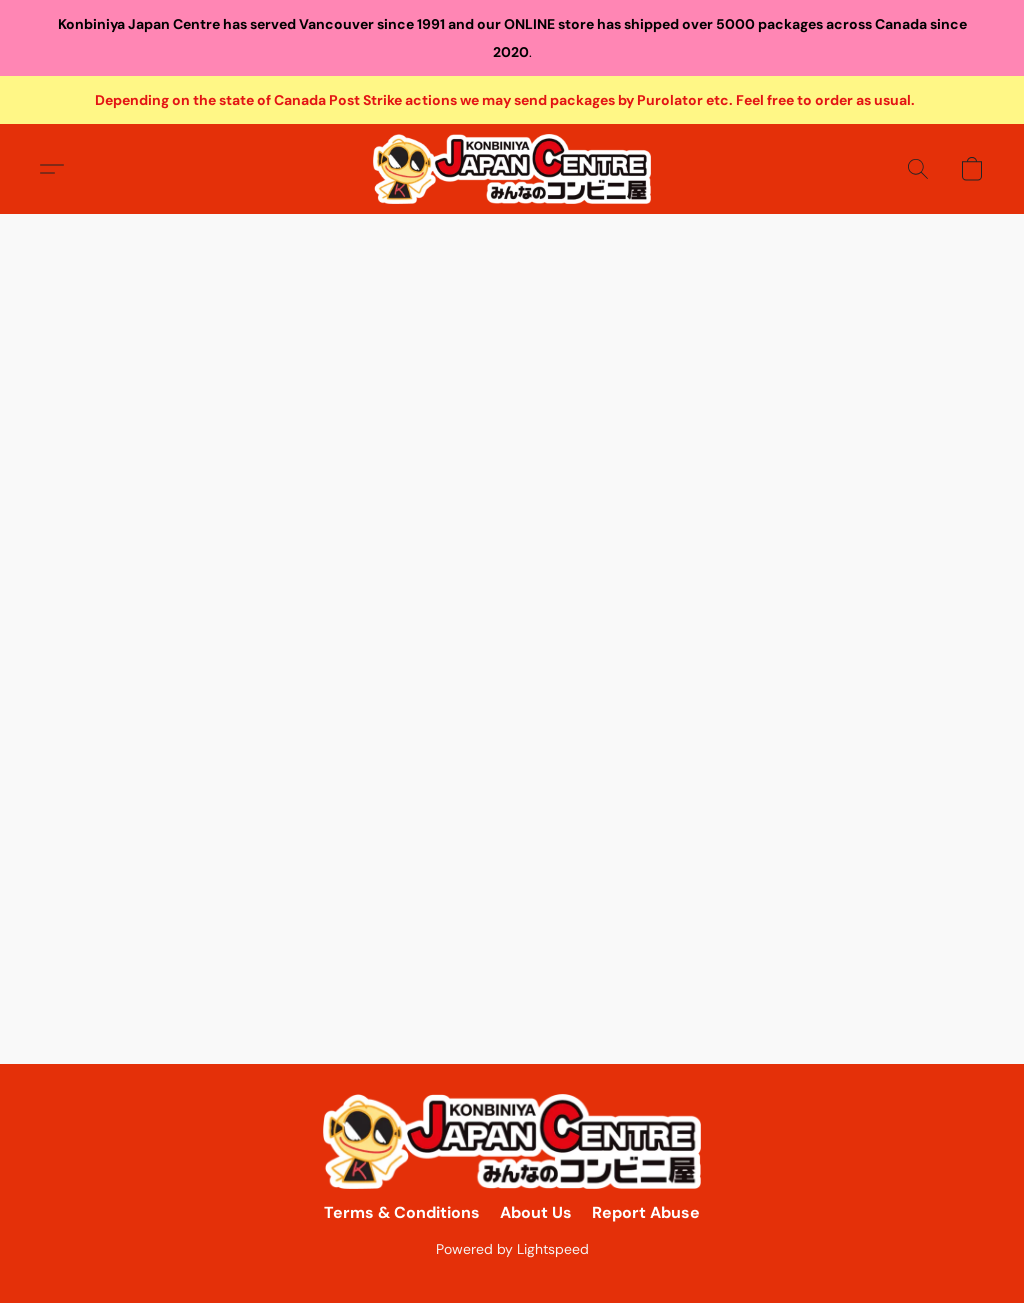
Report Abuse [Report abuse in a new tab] (646, 1212)
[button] (511, 169)
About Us (536, 1212)
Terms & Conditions (402, 1212)
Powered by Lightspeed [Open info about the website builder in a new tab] (512, 1249)
